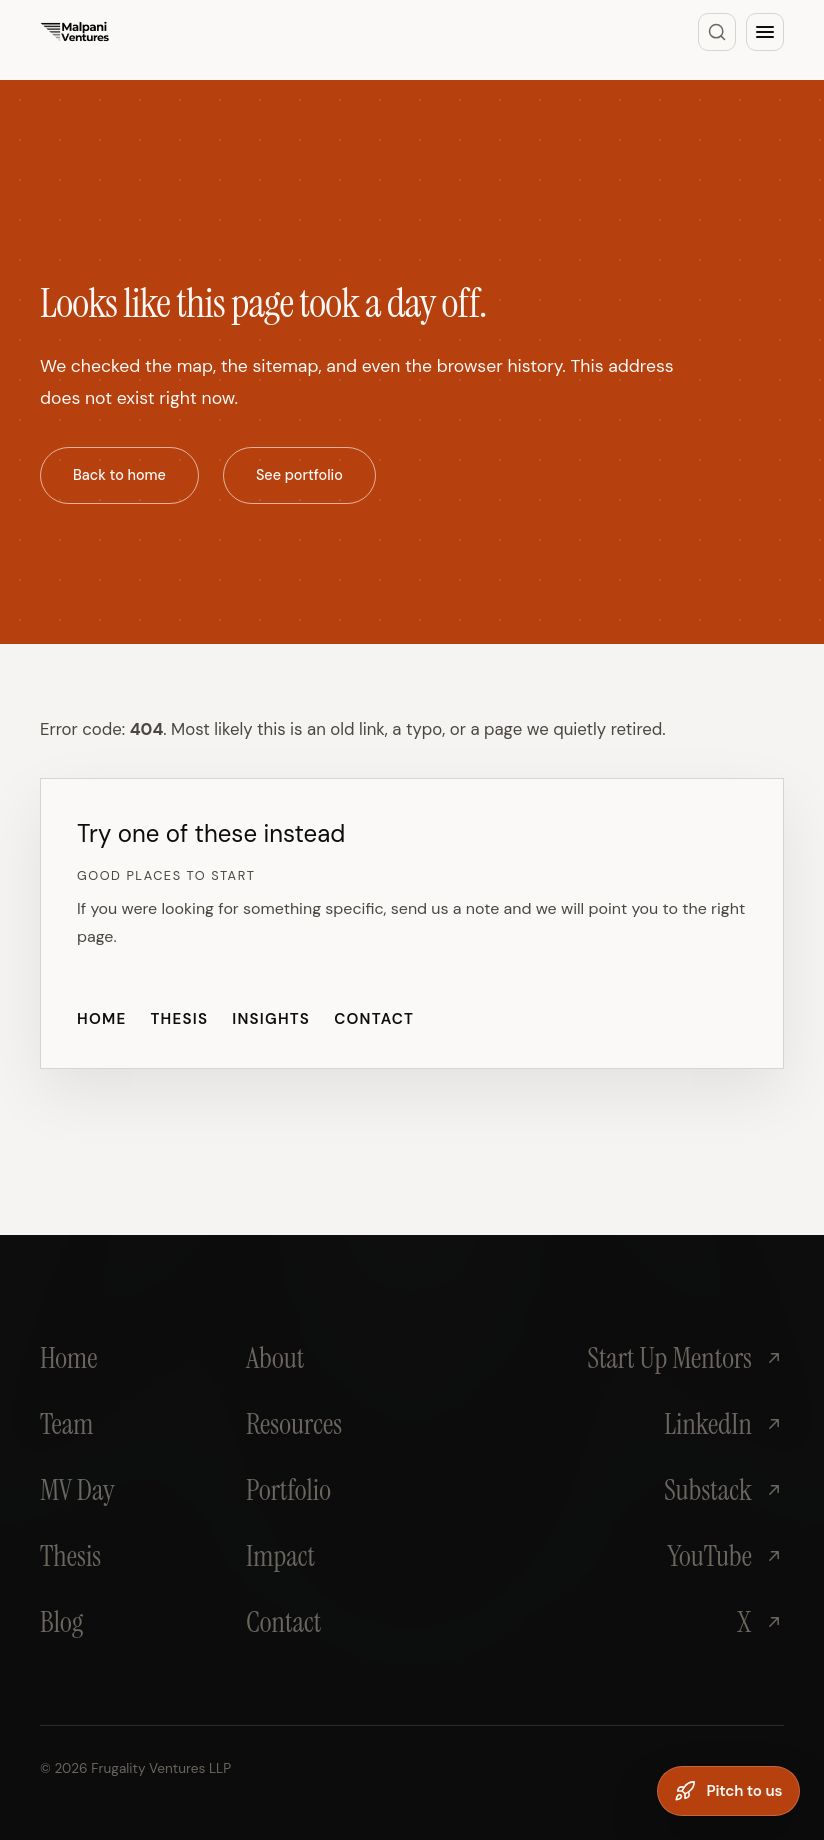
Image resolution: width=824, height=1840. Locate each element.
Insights (271, 1019)
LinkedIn (724, 1424)
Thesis (179, 1019)
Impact (280, 1556)
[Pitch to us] (728, 1791)
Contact (374, 1019)
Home (101, 1019)
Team (66, 1424)
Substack (724, 1490)
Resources (294, 1424)
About (275, 1358)
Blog (61, 1622)
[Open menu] (765, 32)
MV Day (77, 1490)
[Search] (717, 32)
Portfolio (288, 1490)
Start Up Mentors (685, 1358)
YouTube (725, 1556)
